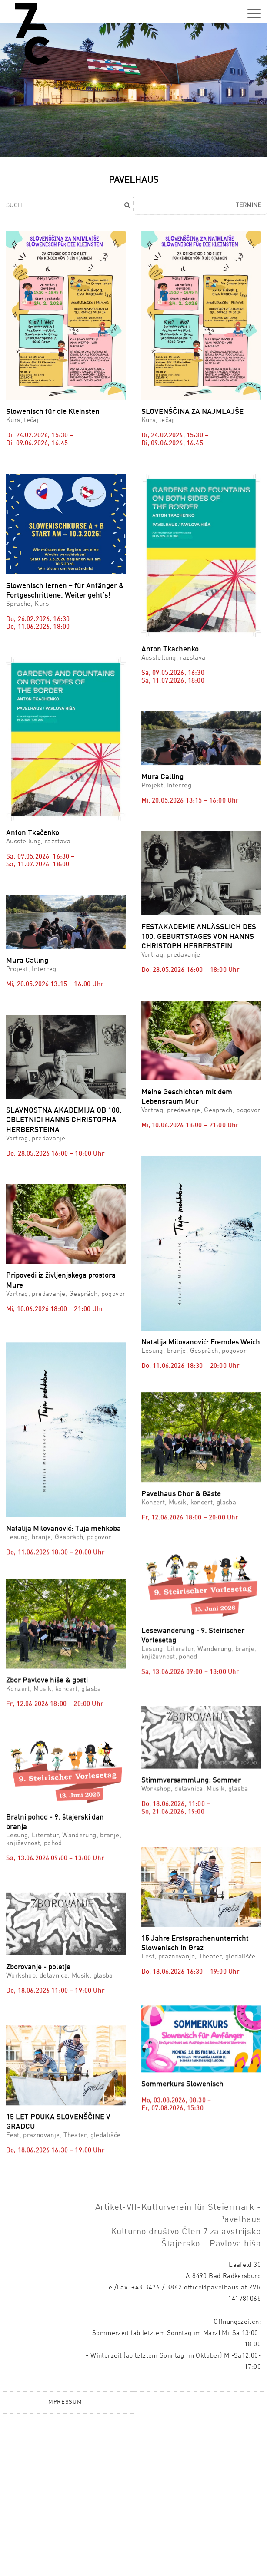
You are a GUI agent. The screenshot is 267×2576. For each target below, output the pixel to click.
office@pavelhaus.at (215, 2450)
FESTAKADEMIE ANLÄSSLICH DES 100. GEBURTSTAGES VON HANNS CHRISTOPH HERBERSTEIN (198, 937)
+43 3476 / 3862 (156, 2450)
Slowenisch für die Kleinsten (53, 412)
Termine (248, 205)
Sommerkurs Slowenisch (182, 2198)
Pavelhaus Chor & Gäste (181, 1443)
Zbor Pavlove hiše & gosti (47, 1666)
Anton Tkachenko (170, 649)
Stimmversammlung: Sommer (191, 1804)
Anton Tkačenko (32, 833)
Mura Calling (162, 777)
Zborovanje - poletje (38, 2028)
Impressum (64, 2564)
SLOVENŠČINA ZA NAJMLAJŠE (192, 412)
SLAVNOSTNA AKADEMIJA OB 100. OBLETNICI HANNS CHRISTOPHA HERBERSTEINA (64, 1120)
